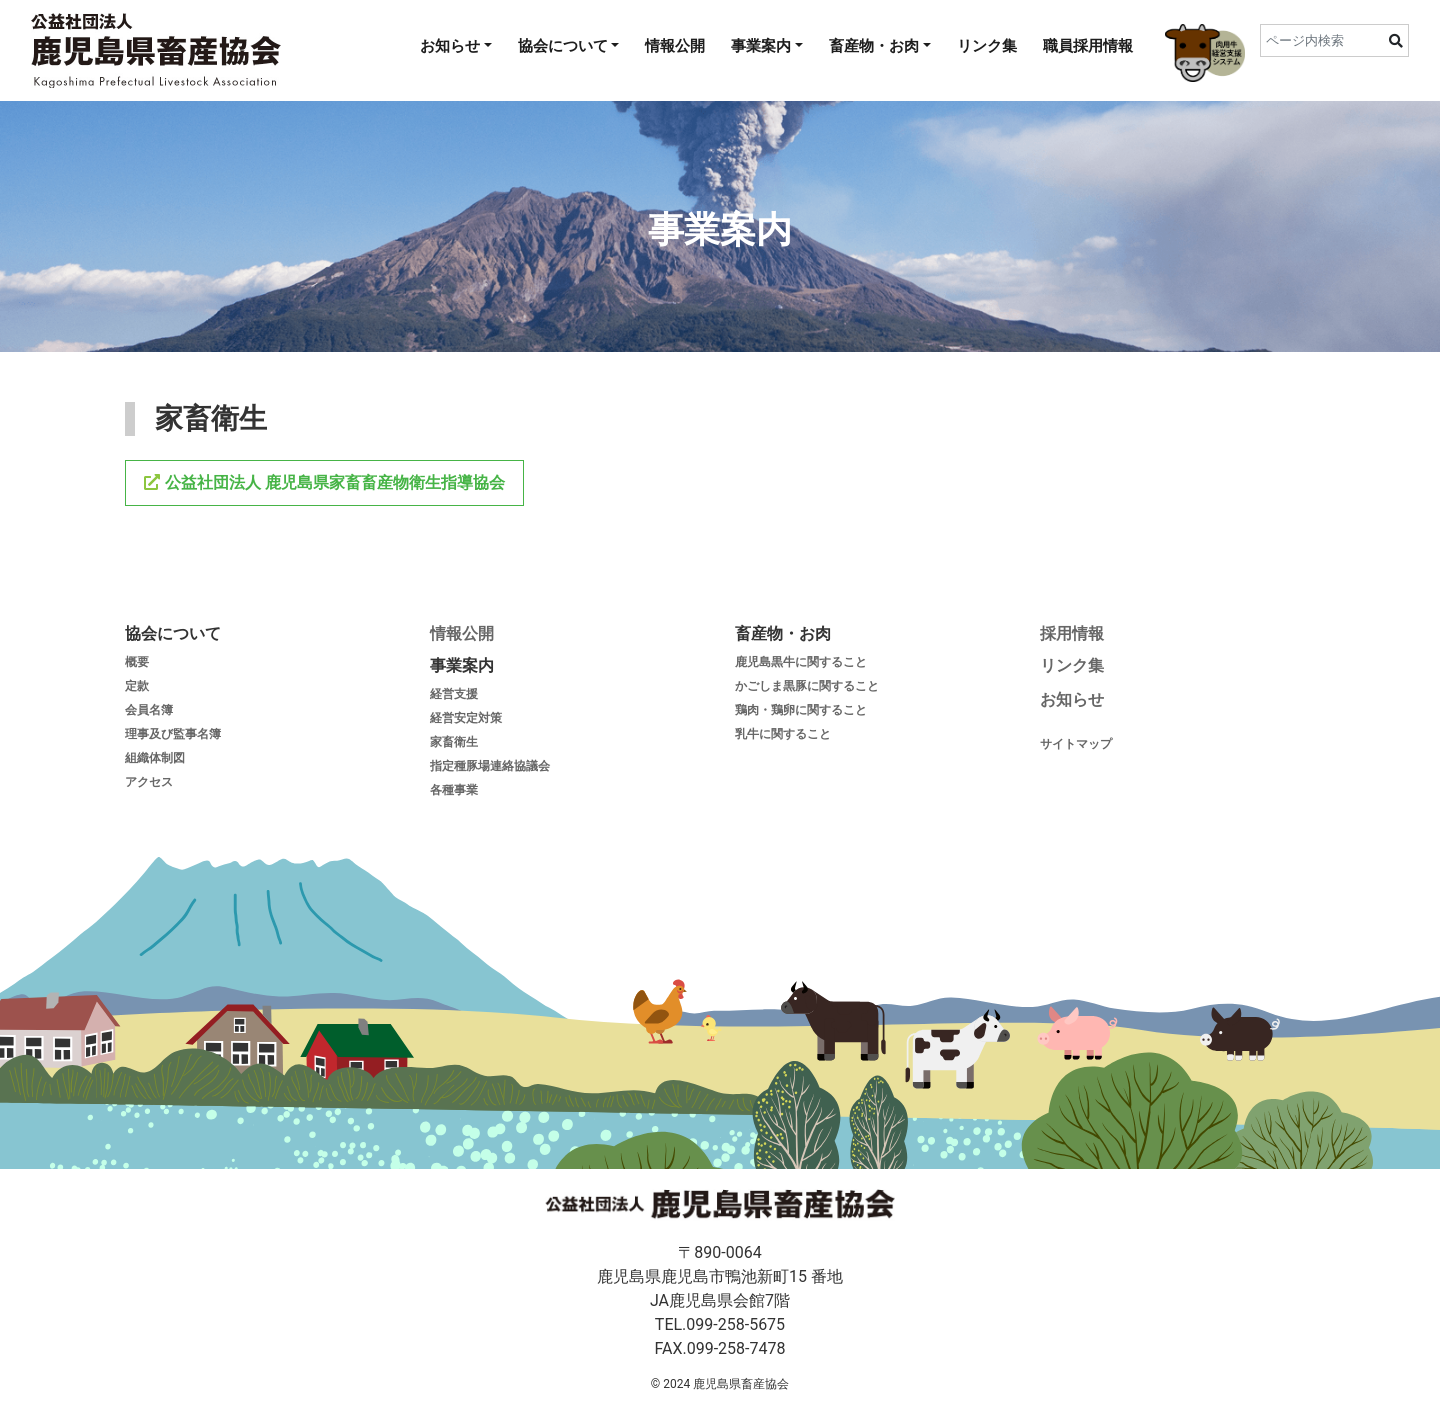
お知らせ (450, 46)
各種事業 (454, 790)
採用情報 (1072, 633)
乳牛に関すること (783, 734)
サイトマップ (1077, 744)
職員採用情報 (1088, 46)
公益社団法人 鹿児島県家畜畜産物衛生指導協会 (332, 482)
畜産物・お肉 (874, 46)
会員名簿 (149, 710)
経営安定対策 (466, 718)
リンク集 (987, 46)
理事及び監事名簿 (173, 734)
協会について (563, 46)
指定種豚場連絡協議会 (490, 766)
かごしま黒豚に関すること (807, 686)
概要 (137, 662)
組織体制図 (155, 758)
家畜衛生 (454, 742)
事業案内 (761, 46)
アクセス (149, 782)
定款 (137, 686)
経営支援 (454, 694)
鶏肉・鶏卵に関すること (801, 710)
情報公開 (675, 46)
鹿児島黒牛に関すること (801, 662)
